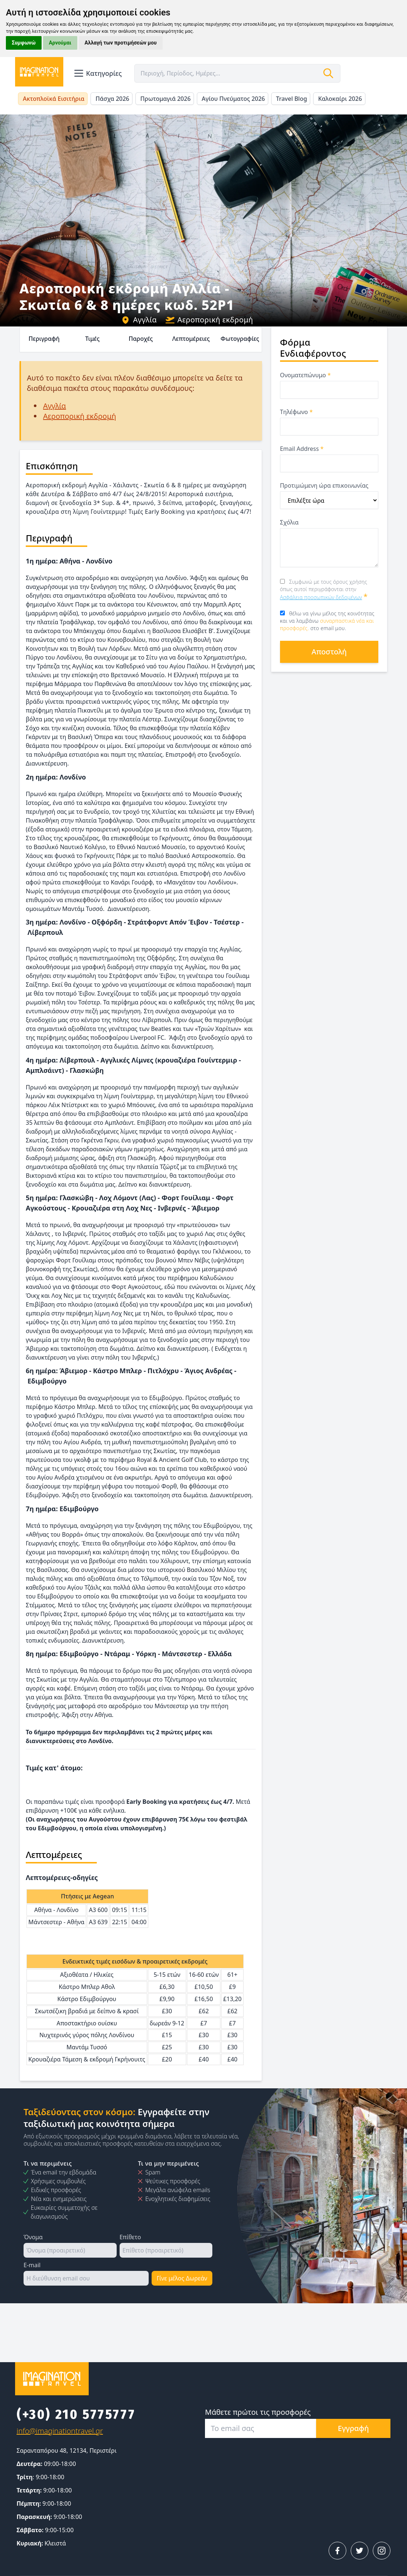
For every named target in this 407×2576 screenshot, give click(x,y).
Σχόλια (289, 522)
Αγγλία (139, 320)
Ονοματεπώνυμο (305, 375)
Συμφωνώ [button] (24, 43)
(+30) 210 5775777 (76, 2414)
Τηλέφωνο (296, 412)
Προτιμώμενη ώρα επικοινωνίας (324, 485)
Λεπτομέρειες (191, 339)
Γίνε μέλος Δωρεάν (182, 2278)
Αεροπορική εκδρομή (209, 320)
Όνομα (33, 2237)
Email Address (302, 449)
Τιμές (92, 339)
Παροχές (140, 339)
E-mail (32, 2265)
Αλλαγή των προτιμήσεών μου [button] (121, 43)
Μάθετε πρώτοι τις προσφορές (258, 2412)
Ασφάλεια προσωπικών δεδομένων (321, 597)
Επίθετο (130, 2237)
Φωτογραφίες (239, 339)
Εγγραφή (353, 2428)
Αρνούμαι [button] (60, 43)
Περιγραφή (44, 339)
